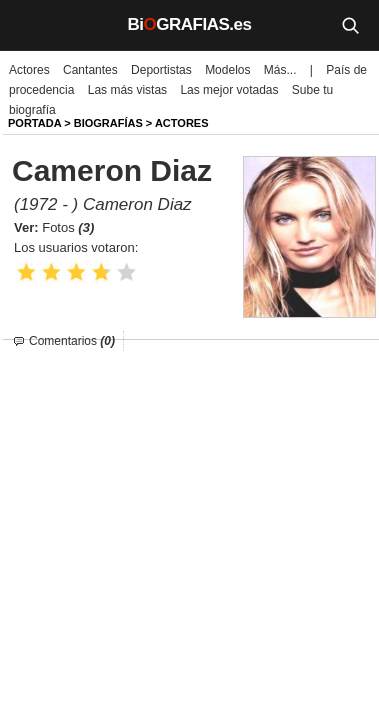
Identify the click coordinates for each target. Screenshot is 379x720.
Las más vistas (127, 90)
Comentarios (72, 341)
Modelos (227, 70)
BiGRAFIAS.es (190, 24)
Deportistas (161, 70)
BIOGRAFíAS (108, 123)
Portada (34, 123)
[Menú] (30, 25)
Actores (29, 70)
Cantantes (90, 70)
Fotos (68, 227)
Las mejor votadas (229, 90)
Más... (280, 70)
